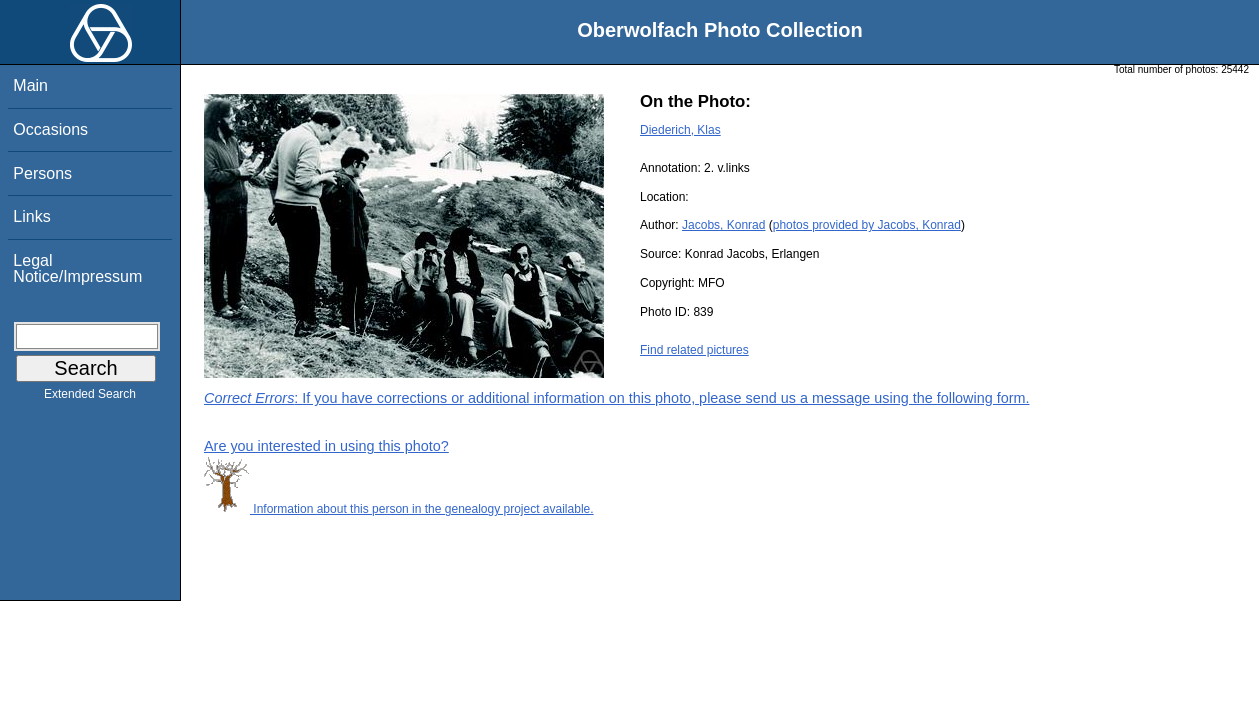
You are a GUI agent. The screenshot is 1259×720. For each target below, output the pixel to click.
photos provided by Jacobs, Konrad (867, 225)
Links (31, 216)
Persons (42, 173)
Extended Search (90, 398)
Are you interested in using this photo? (326, 446)
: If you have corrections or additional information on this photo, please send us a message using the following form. (617, 398)
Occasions (50, 129)
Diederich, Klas (680, 130)
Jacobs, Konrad (723, 225)
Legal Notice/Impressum (77, 268)
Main (30, 85)
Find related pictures (694, 350)
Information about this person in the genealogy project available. (399, 509)
